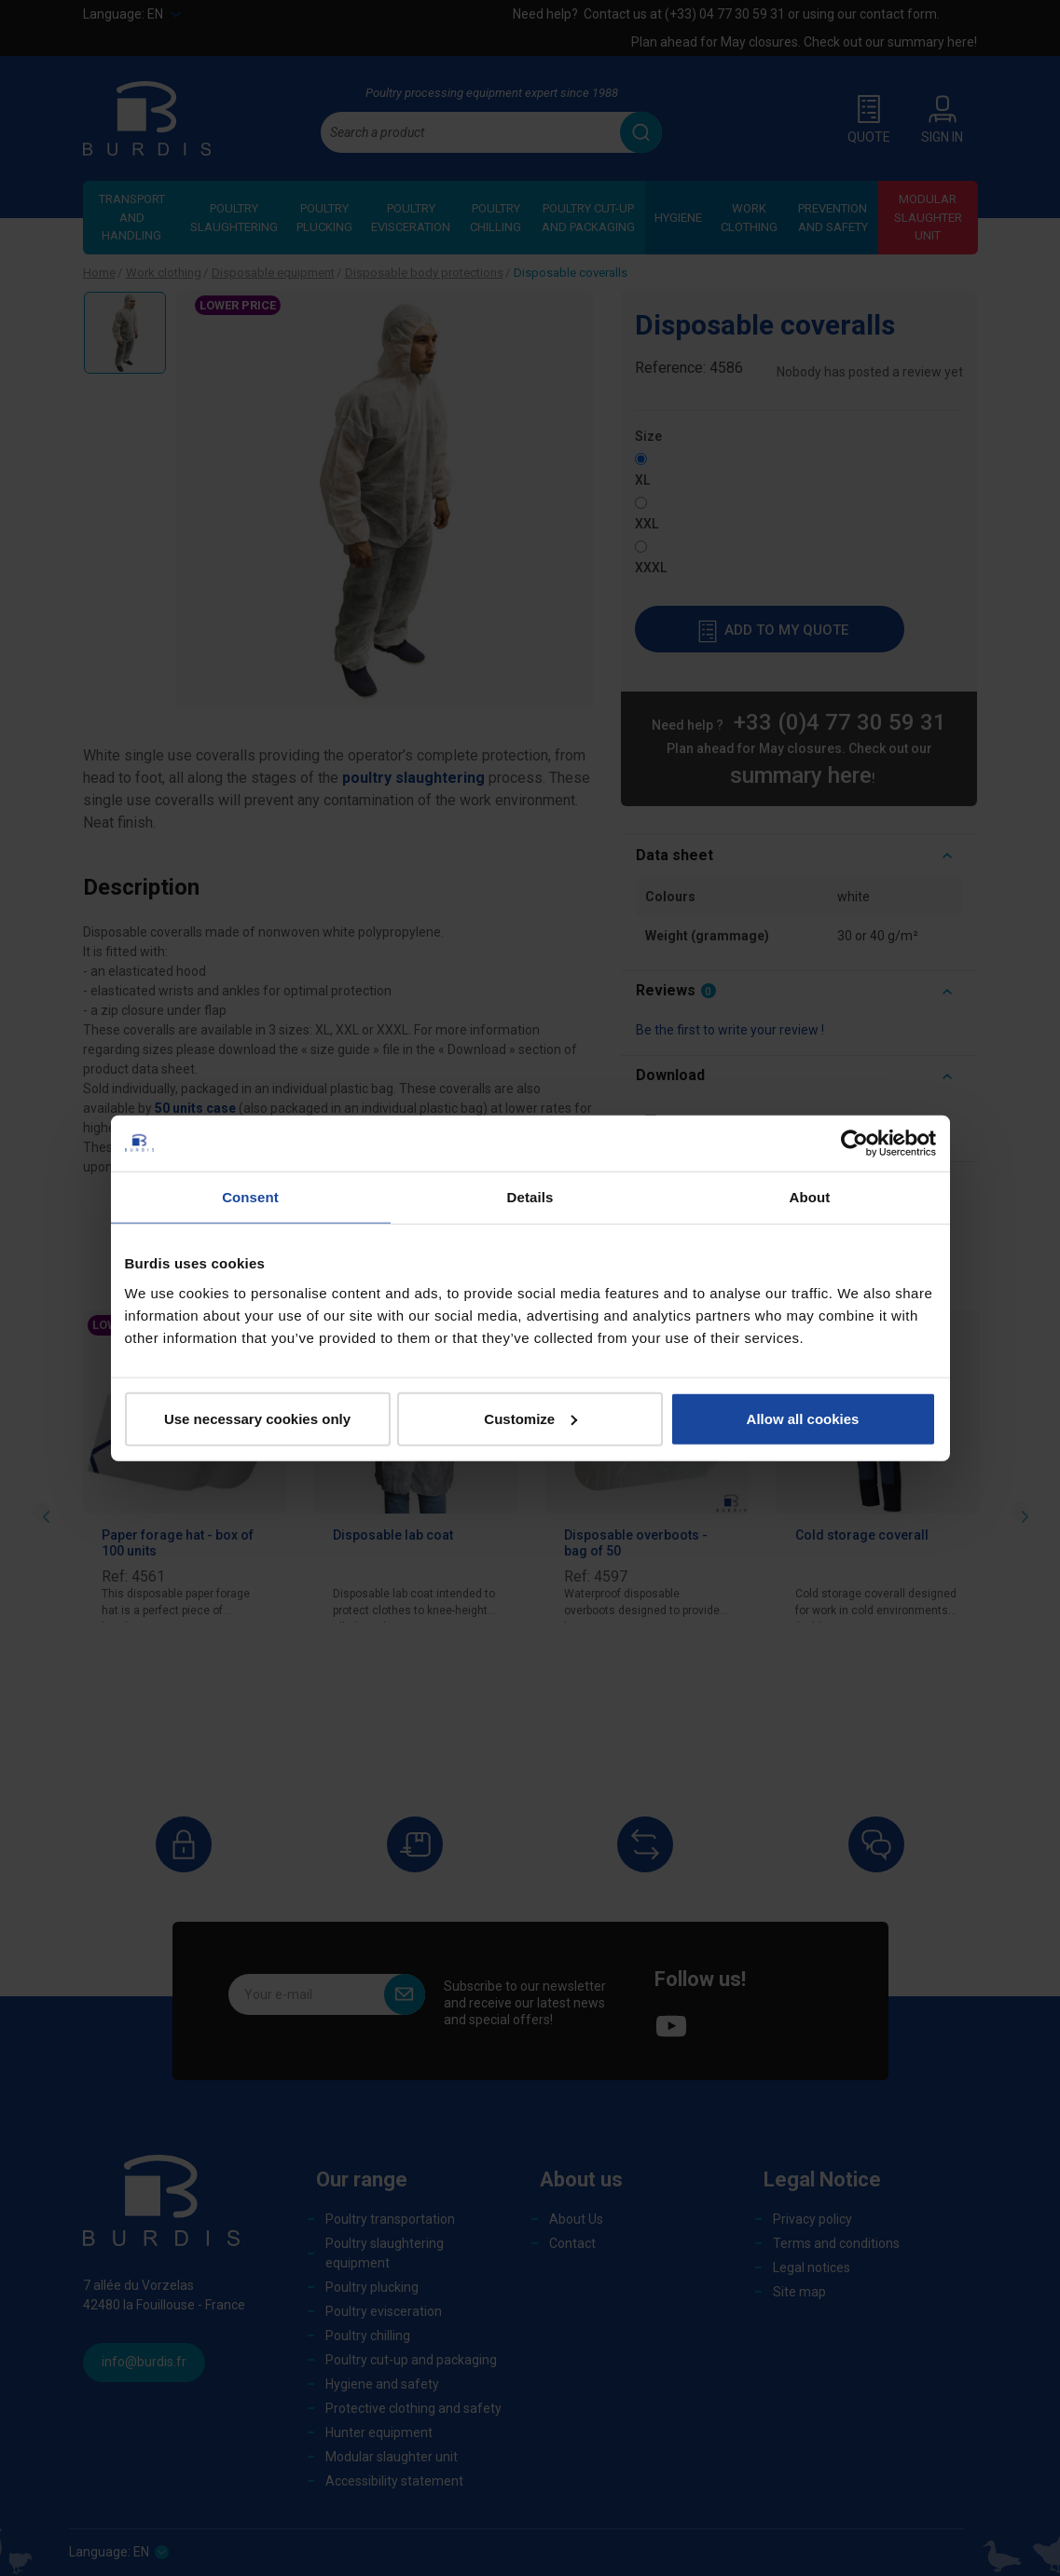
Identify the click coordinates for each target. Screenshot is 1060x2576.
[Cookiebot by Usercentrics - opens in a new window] (854, 1144)
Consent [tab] (250, 1197)
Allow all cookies (803, 1418)
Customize (530, 1418)
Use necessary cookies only (257, 1418)
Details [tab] (530, 1197)
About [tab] (810, 1197)
